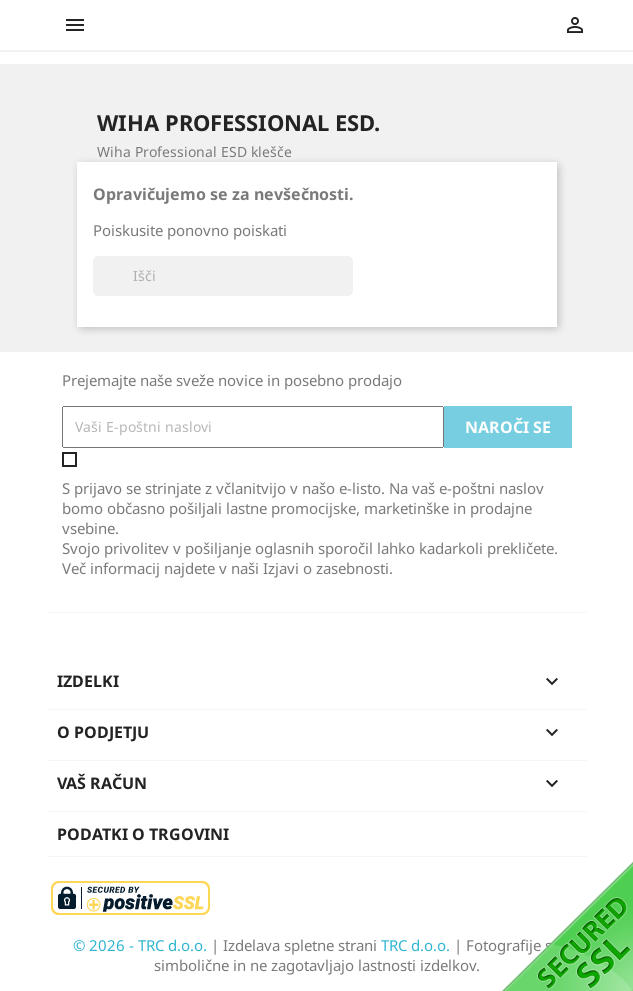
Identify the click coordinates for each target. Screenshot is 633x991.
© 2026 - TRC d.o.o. (142, 945)
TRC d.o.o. (417, 945)
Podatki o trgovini (143, 834)
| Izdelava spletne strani (296, 945)
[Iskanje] (223, 276)
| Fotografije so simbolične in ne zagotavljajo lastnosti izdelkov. (357, 955)
